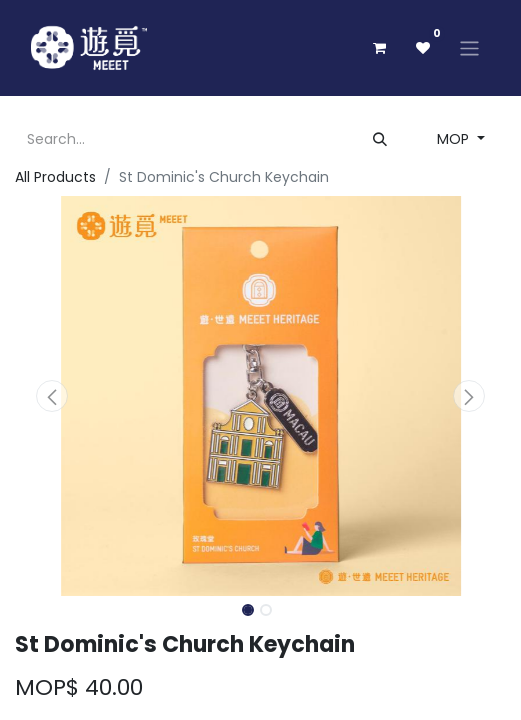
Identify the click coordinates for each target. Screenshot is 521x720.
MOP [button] (455, 139)
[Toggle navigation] (469, 47)
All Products (55, 177)
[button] (52, 396)
